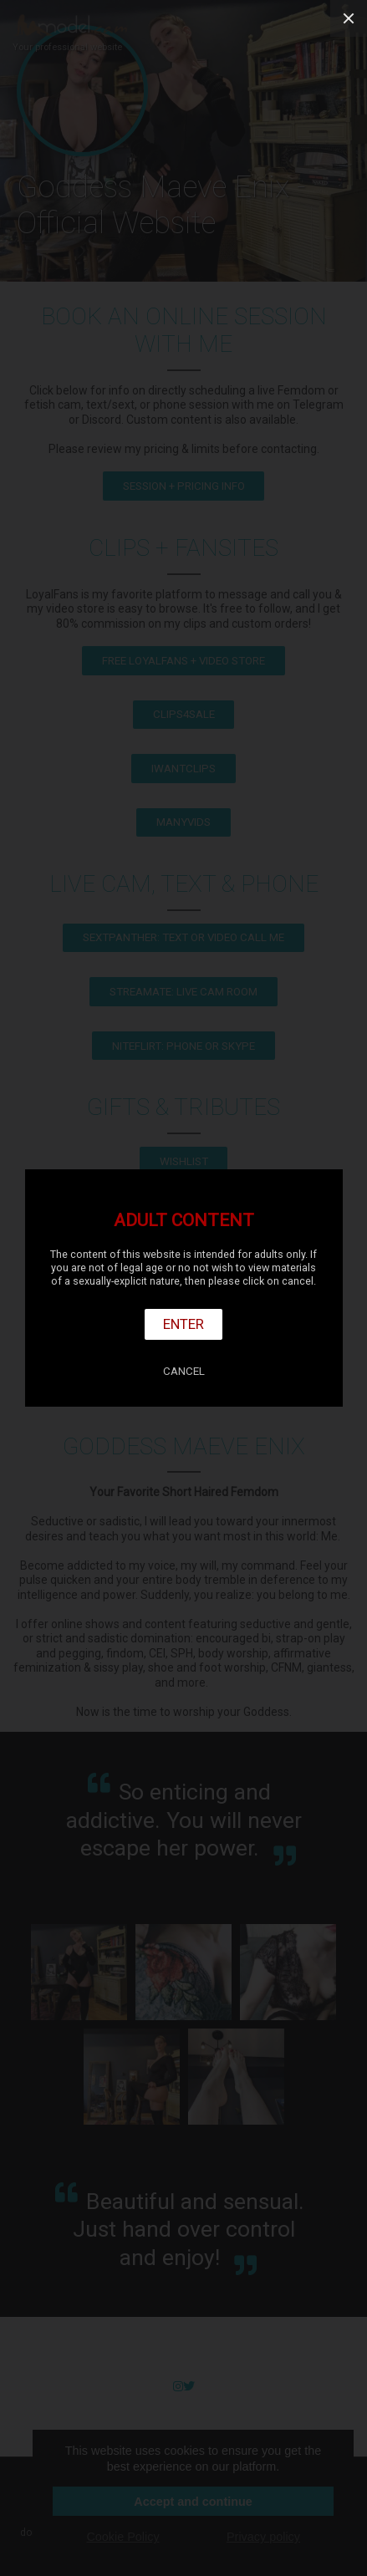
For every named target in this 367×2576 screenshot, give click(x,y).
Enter (183, 1324)
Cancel (184, 1371)
